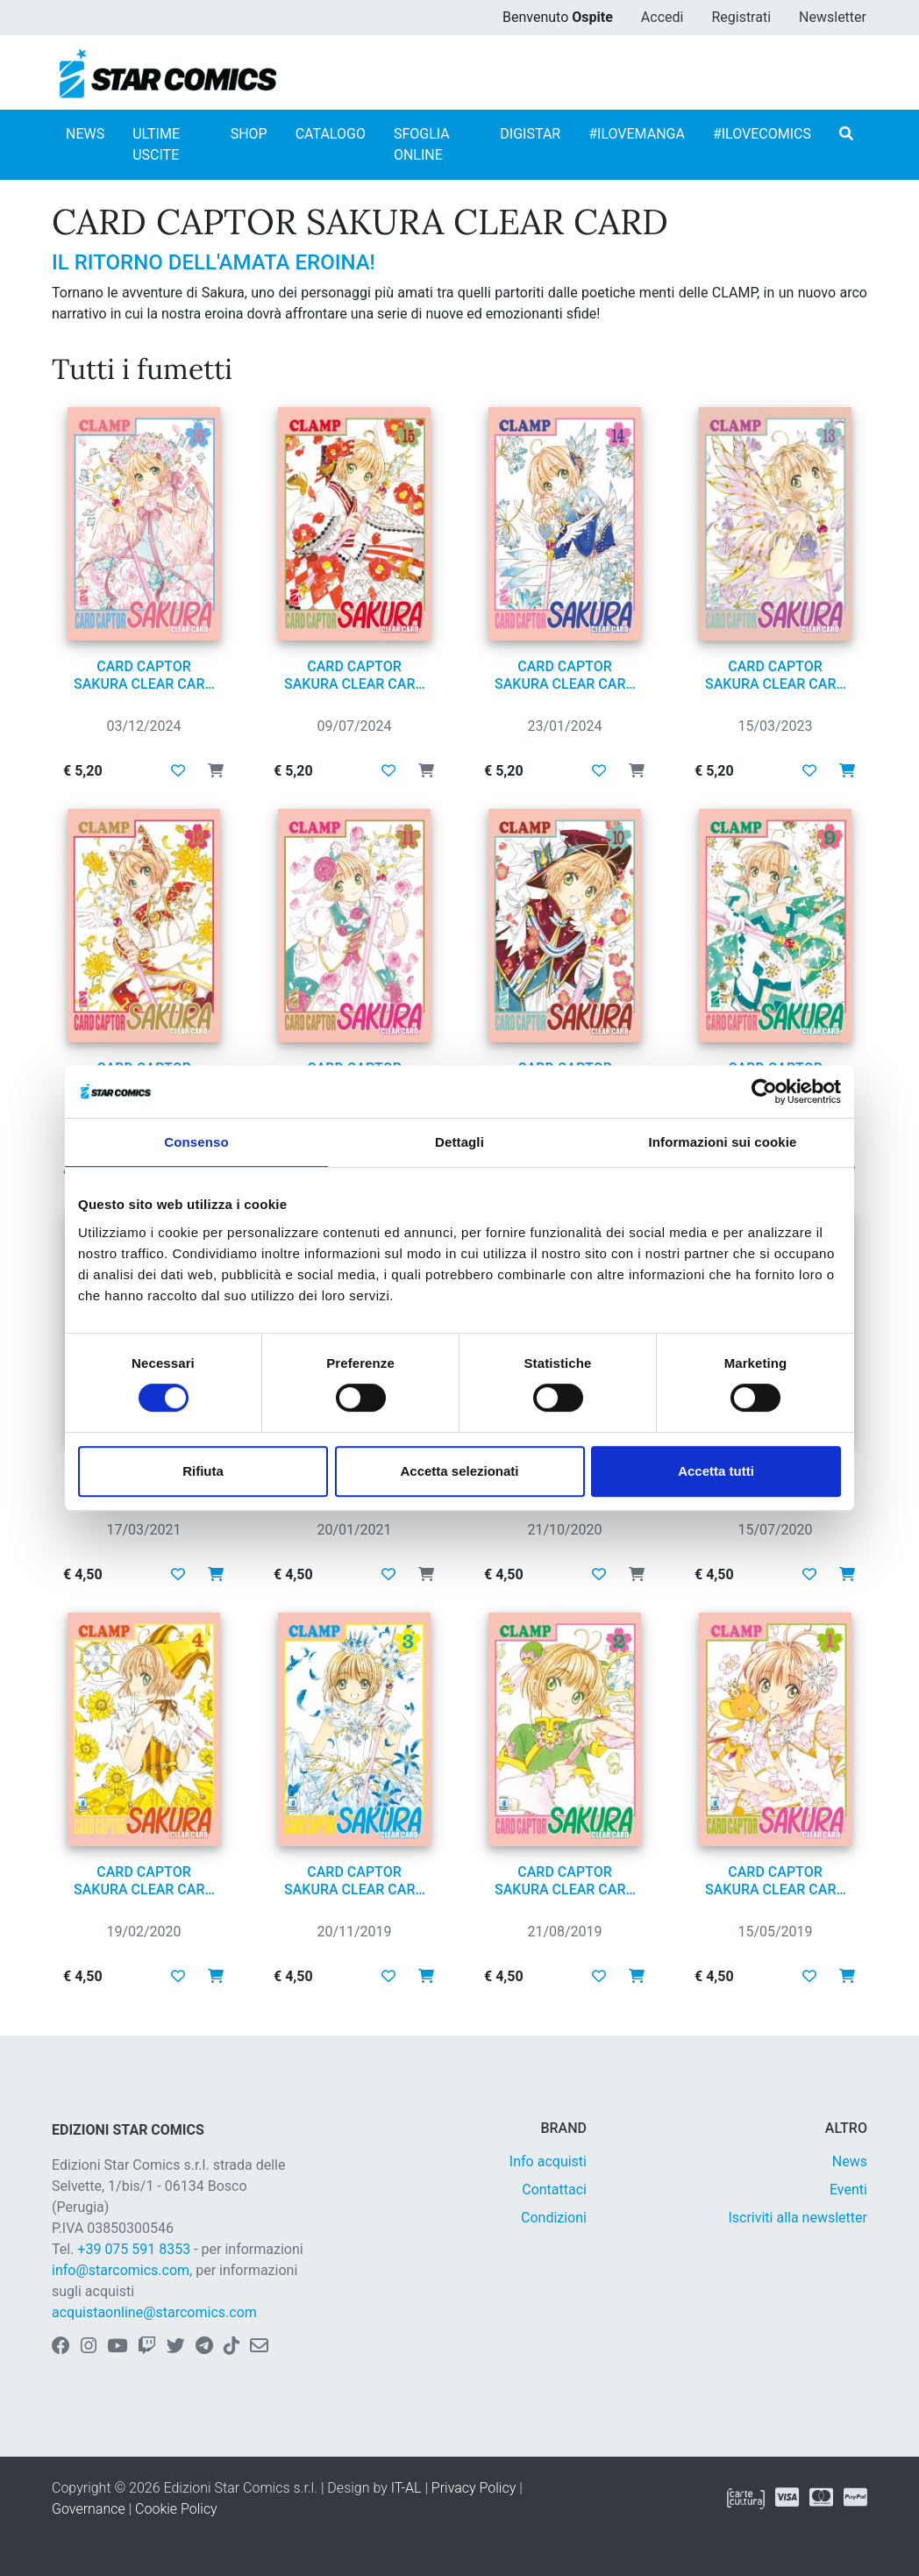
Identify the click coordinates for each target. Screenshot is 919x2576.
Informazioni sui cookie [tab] (723, 1141)
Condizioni (554, 2217)
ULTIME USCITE (156, 144)
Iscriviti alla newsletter (797, 2217)
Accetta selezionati (459, 1470)
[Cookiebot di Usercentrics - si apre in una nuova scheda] (764, 1091)
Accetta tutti (716, 1470)
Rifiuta (203, 1470)
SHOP (249, 133)
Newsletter (832, 17)
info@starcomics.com (120, 2270)
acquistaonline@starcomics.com (154, 2312)
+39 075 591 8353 (133, 2249)
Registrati (741, 17)
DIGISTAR (530, 133)
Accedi (662, 17)
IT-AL (406, 2487)
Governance (88, 2509)
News (849, 2161)
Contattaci (554, 2189)
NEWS (85, 133)
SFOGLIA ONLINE (422, 144)
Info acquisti (548, 2161)
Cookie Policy (176, 2509)
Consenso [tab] (196, 1141)
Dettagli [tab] (459, 1141)
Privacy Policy (473, 2487)
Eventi (848, 2189)
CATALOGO (331, 133)
